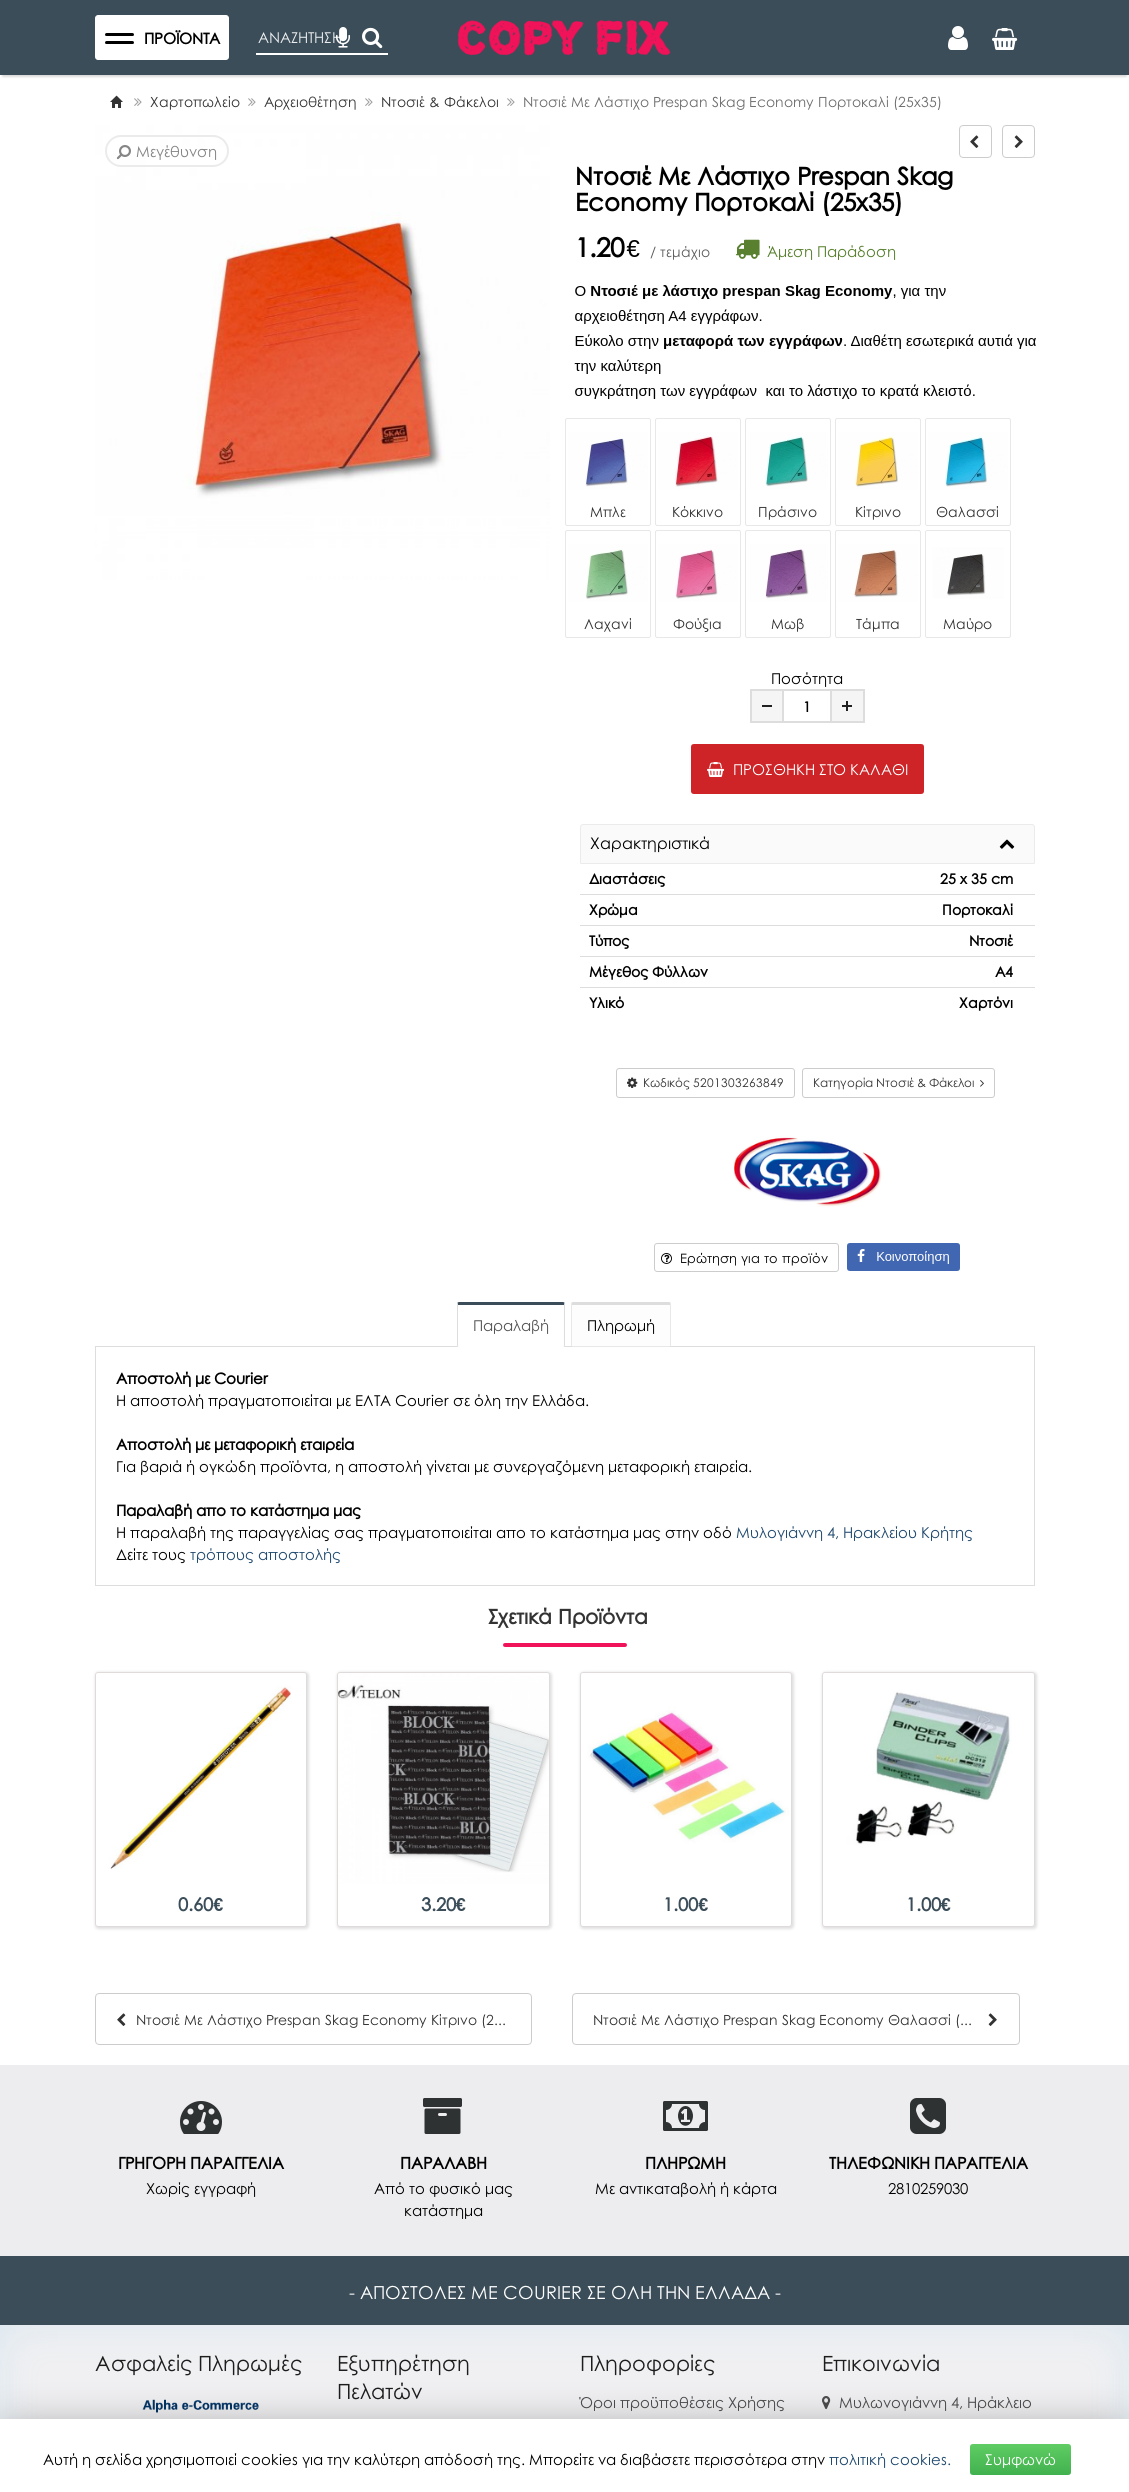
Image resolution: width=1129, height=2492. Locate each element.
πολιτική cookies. (890, 2459)
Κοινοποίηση (903, 1256)
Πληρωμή (621, 1325)
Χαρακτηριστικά (650, 844)
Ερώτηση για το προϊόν (744, 1258)
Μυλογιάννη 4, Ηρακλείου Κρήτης (854, 1532)
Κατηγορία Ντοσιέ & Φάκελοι (898, 1082)
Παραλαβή (511, 1325)
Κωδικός (705, 1082)
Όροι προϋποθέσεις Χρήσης (682, 2402)
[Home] (116, 101)
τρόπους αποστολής (265, 1554)
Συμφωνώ (1020, 2459)
